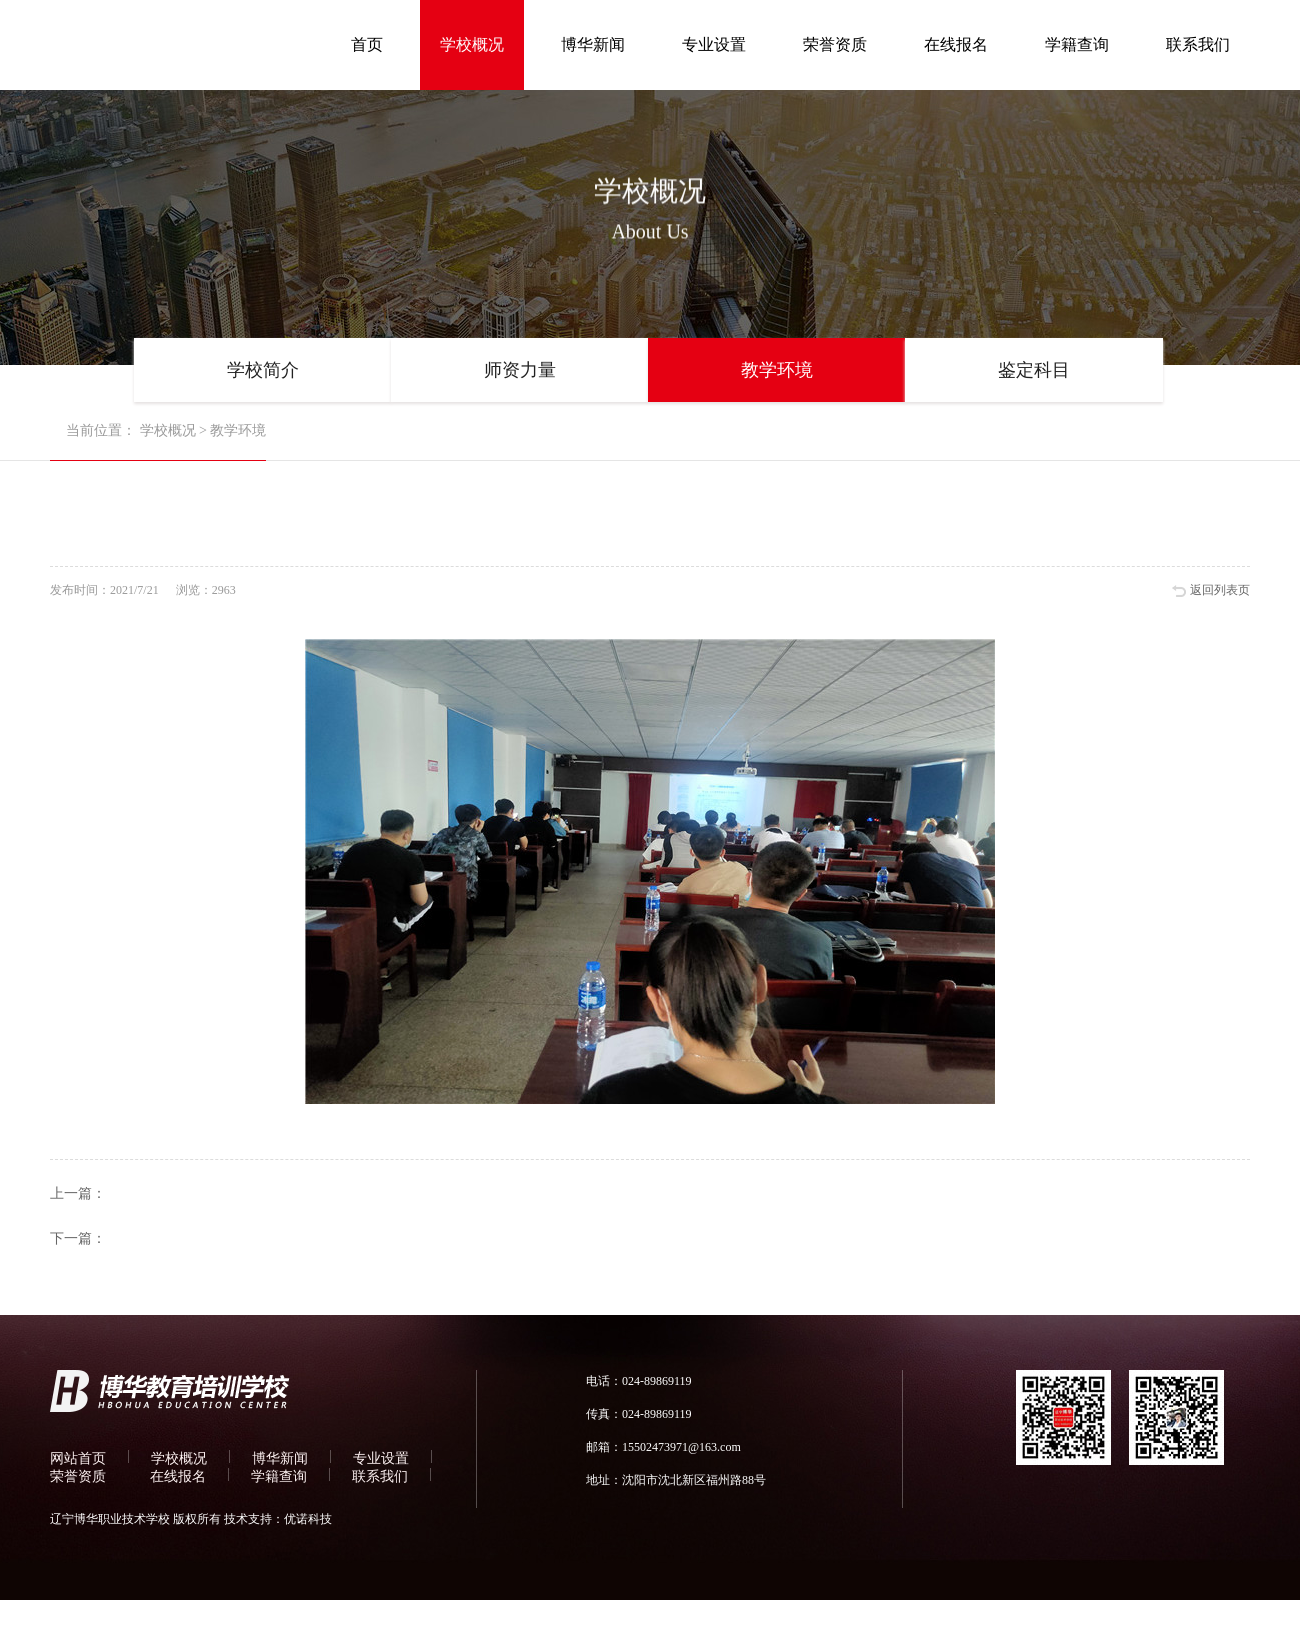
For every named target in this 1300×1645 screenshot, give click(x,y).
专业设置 (714, 44)
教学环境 (777, 370)
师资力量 (520, 370)
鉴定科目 (1034, 370)
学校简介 (263, 370)
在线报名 (956, 44)
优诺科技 (308, 1519)
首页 (367, 44)
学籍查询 (1077, 44)
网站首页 (78, 1458)
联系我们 (1198, 44)
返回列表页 (1220, 590)
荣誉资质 (835, 44)
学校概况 (472, 44)
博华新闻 (593, 44)
